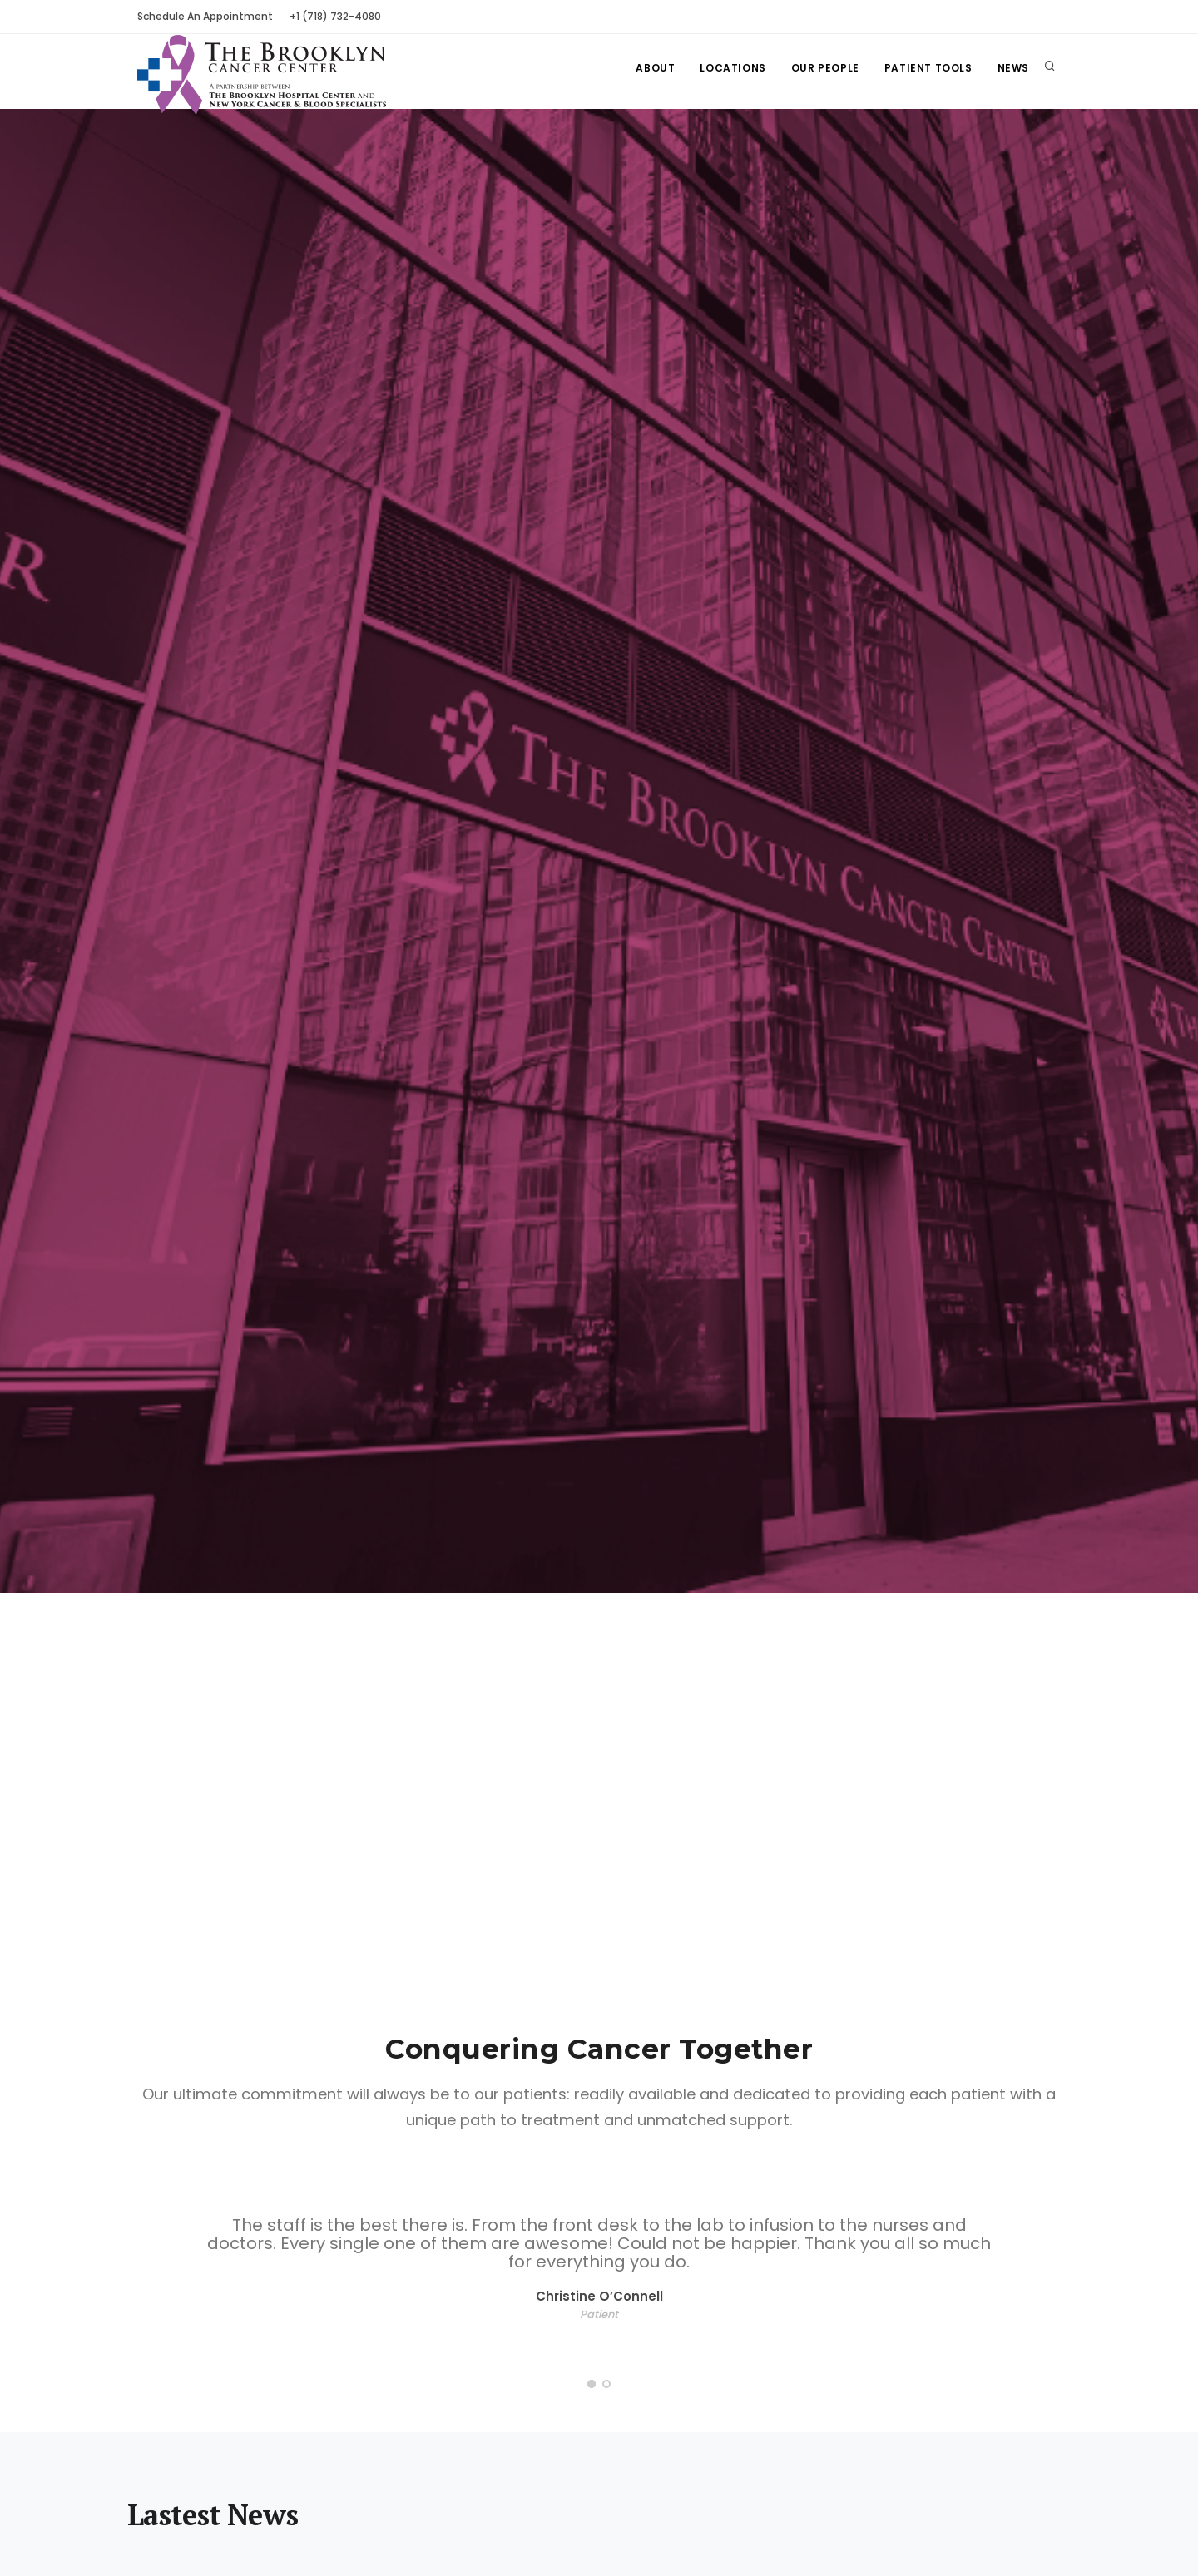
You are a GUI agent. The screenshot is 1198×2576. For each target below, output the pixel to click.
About (655, 68)
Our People (825, 68)
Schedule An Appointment (205, 16)
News (1013, 68)
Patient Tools (928, 68)
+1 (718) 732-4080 (335, 16)
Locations (732, 68)
